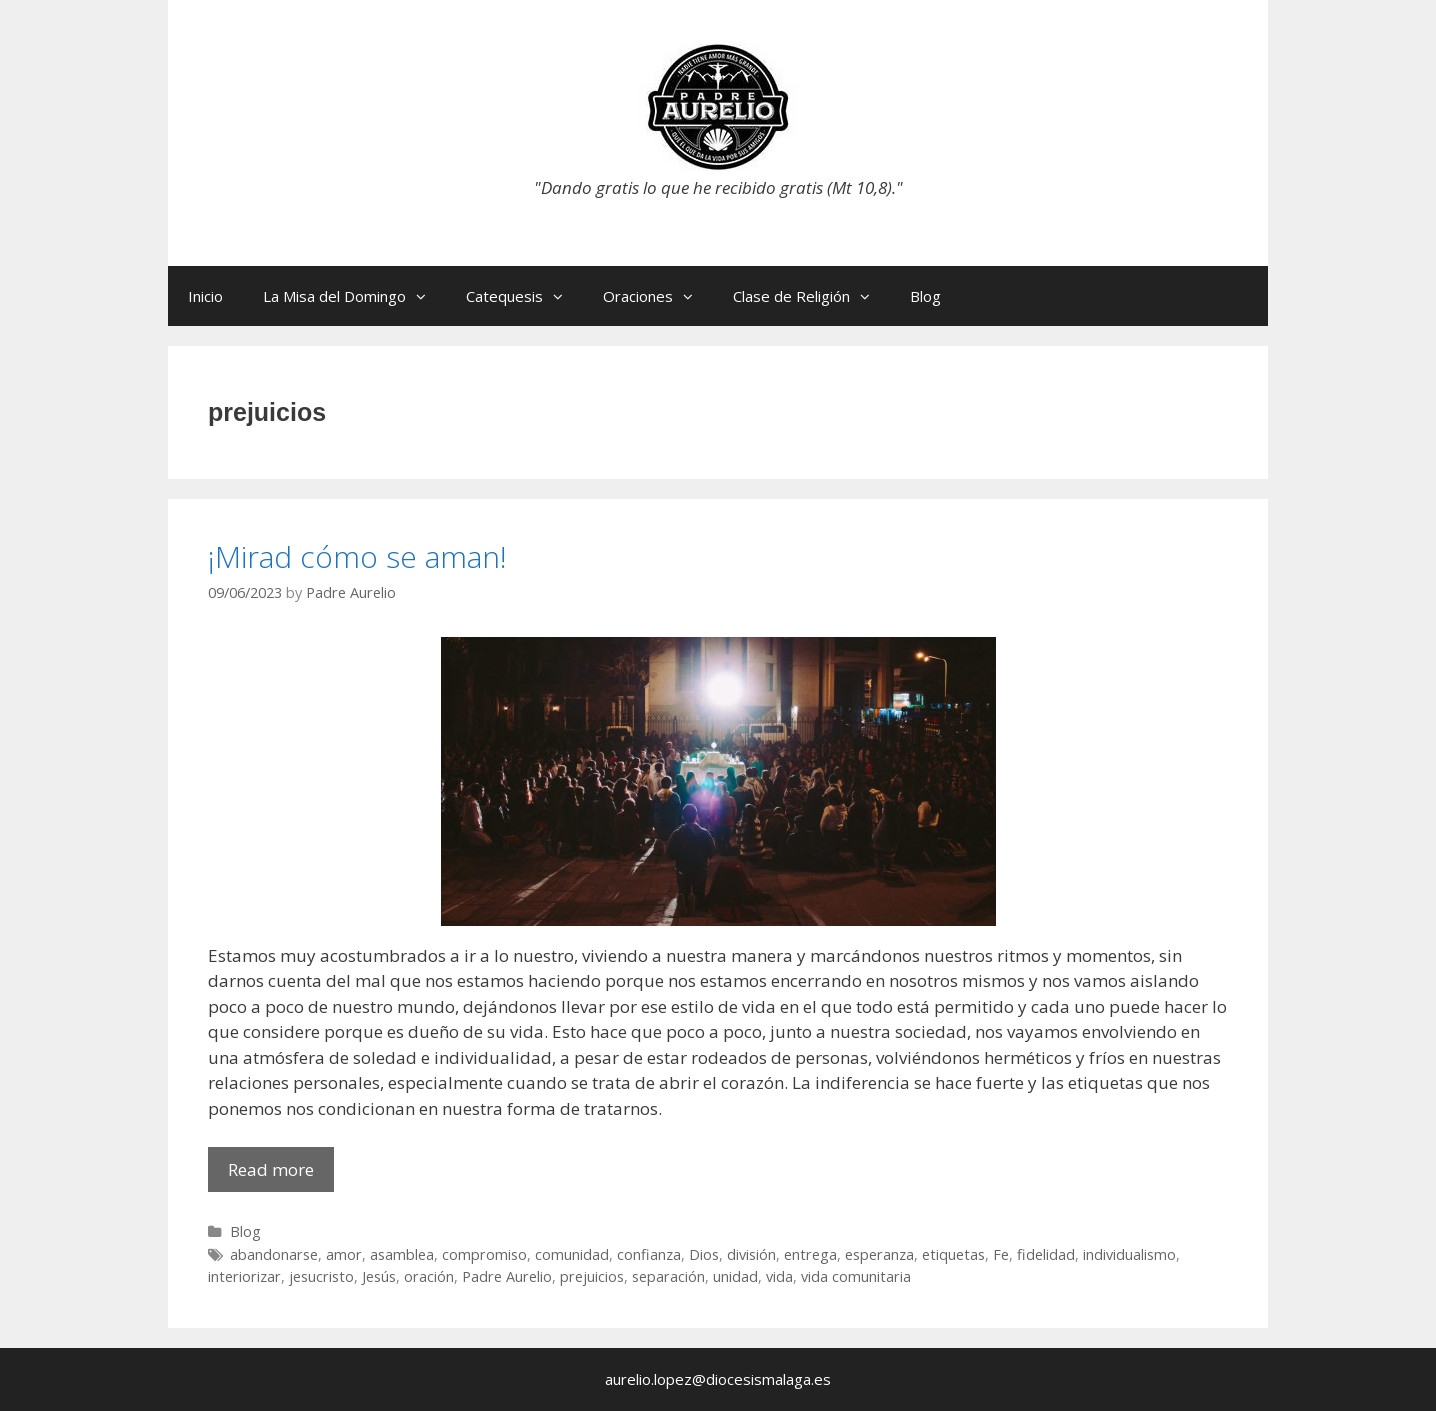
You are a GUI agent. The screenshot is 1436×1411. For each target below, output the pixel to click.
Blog (925, 296)
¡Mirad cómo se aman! (357, 556)
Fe (1001, 1254)
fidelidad (1046, 1254)
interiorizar (244, 1276)
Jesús (379, 1276)
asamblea (402, 1254)
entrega (810, 1254)
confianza (649, 1254)
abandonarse (274, 1254)
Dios (704, 1254)
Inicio (205, 296)
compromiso (484, 1254)
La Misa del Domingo (354, 296)
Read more (281, 1174)
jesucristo (321, 1276)
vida (779, 1276)
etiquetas (953, 1254)
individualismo (1129, 1254)
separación (668, 1276)
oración (429, 1276)
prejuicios (592, 1276)
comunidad (572, 1254)
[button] (426, 296)
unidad (735, 1276)
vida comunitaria (856, 1276)
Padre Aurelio (507, 1276)
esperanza (879, 1254)
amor (344, 1254)
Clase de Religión (811, 296)
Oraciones (658, 296)
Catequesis (524, 296)
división (751, 1254)
